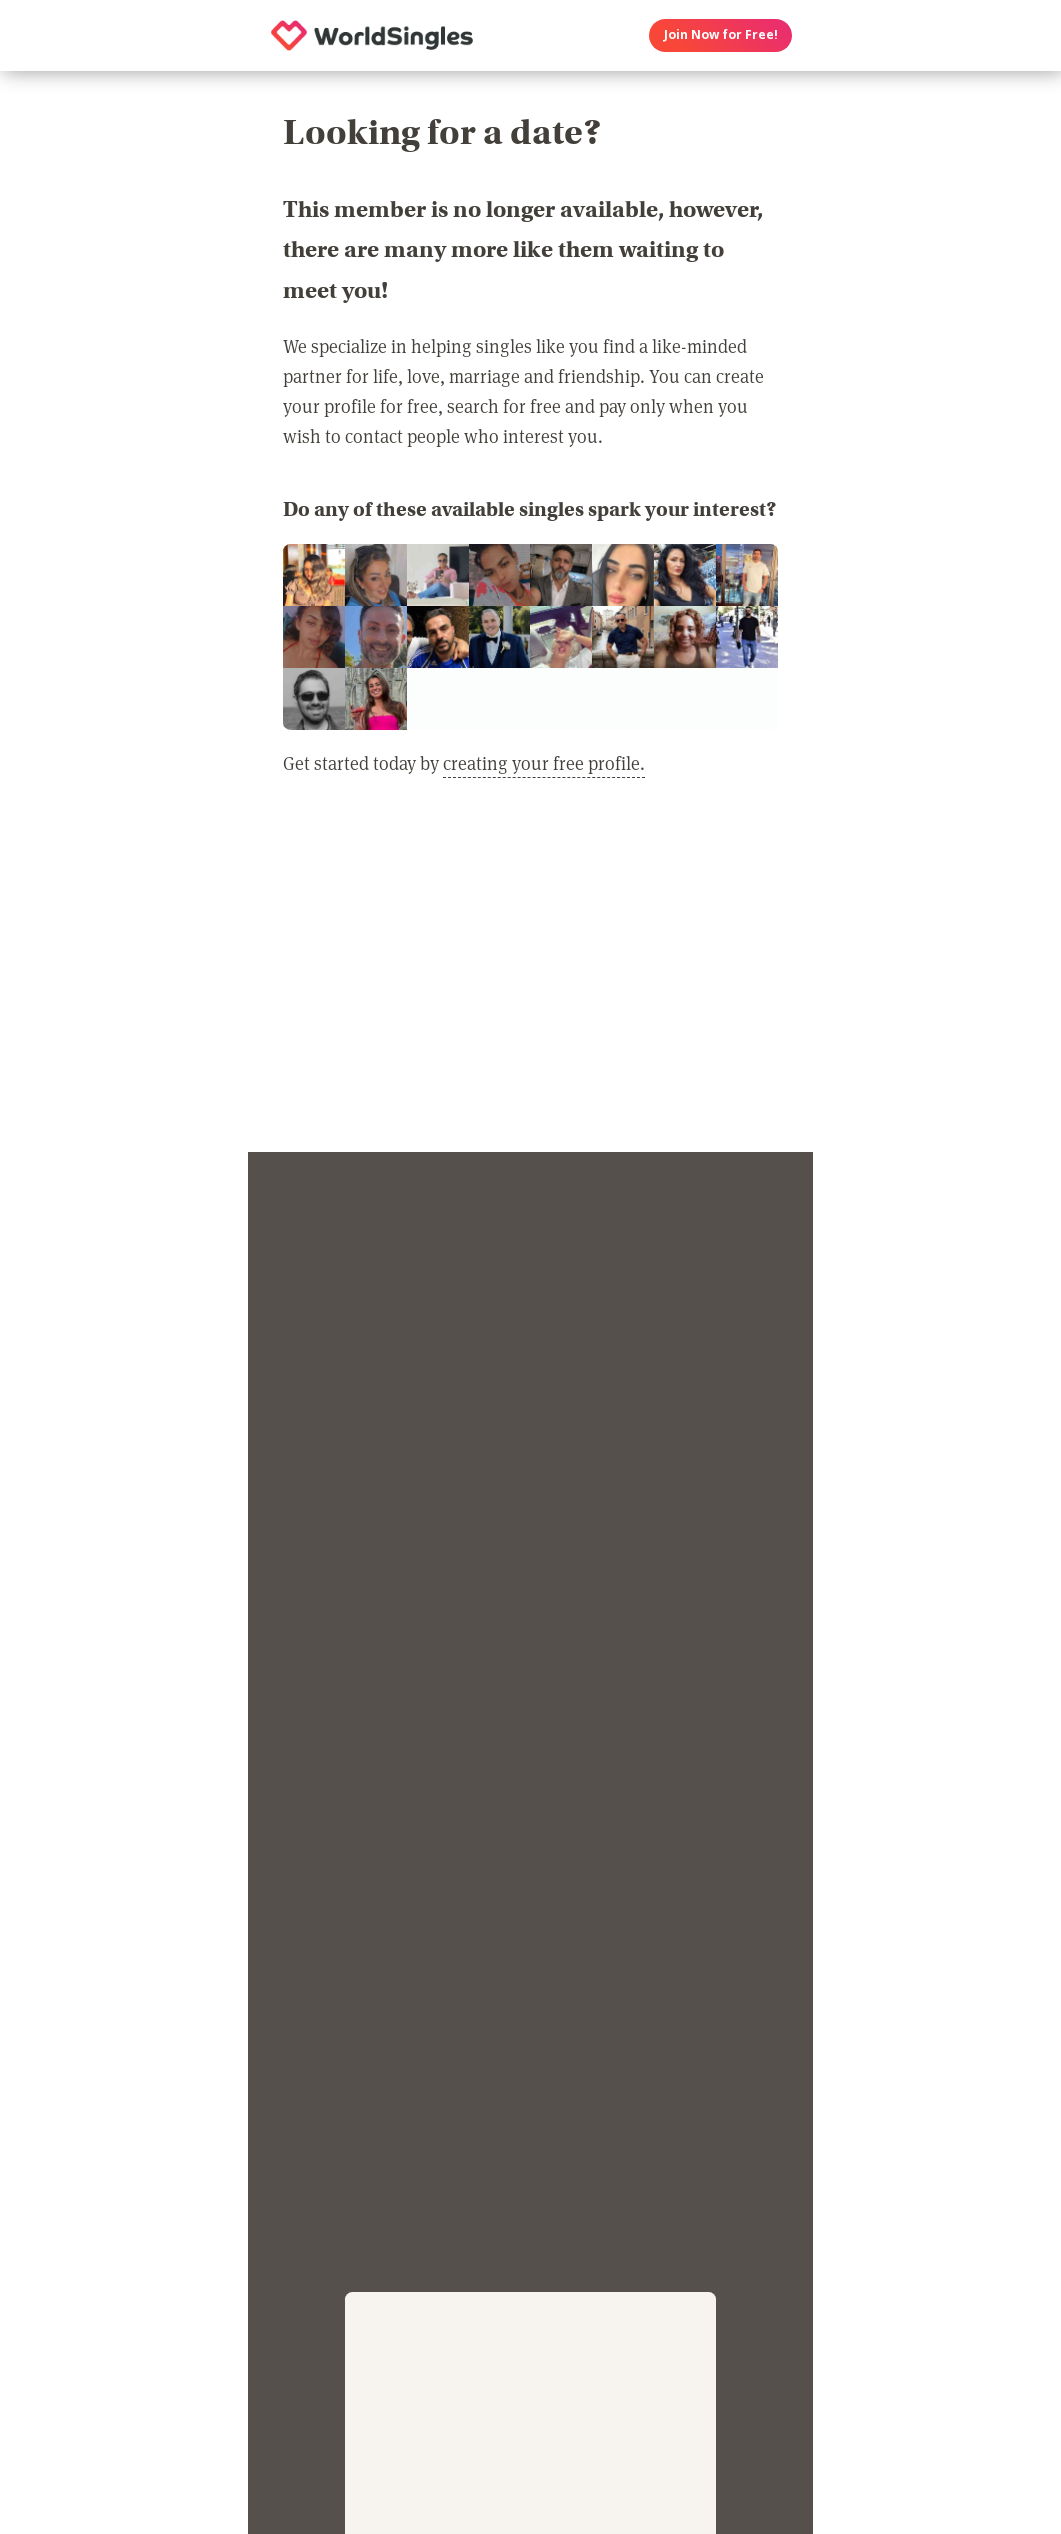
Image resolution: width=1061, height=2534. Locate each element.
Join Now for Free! (721, 34)
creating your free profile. (544, 763)
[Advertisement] (530, 977)
